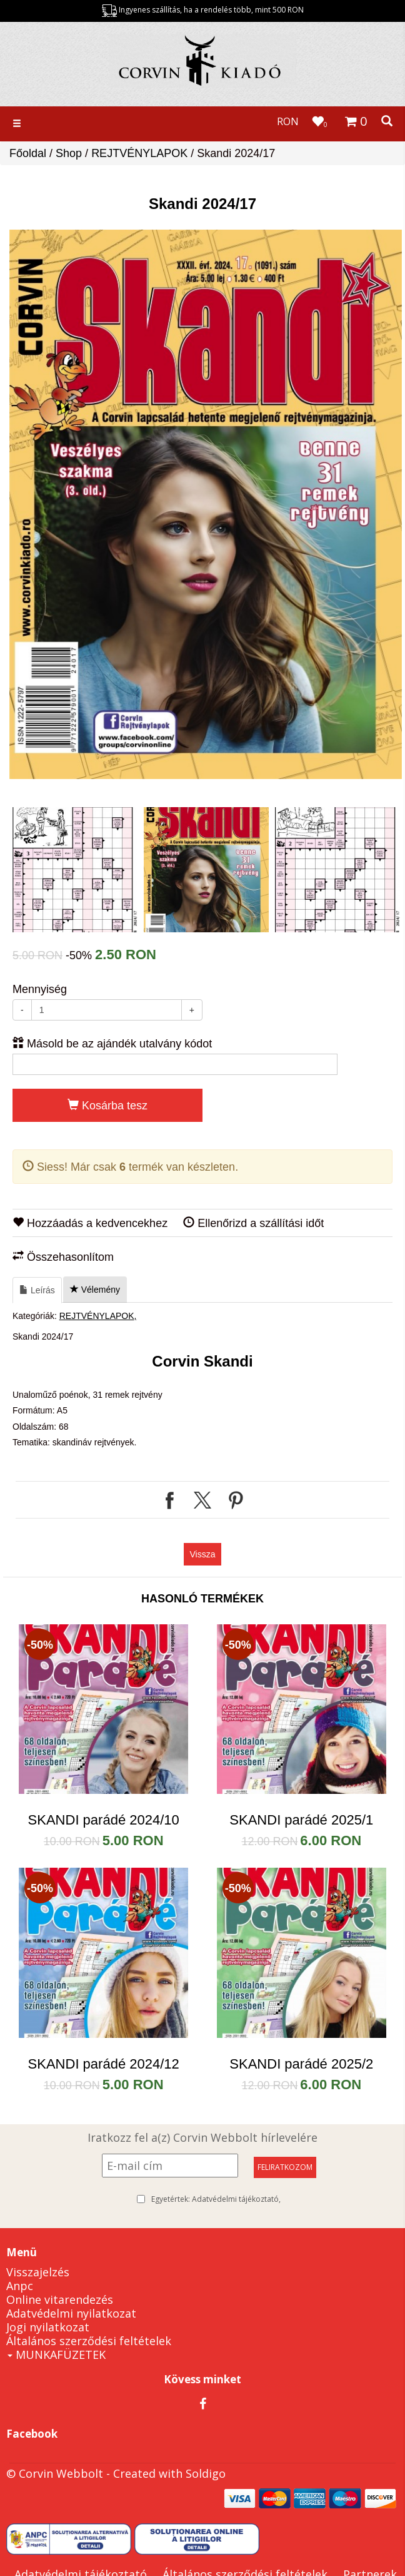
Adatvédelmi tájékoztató (235, 2199)
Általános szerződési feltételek (88, 2340)
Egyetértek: (216, 2199)
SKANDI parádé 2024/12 (103, 2064)
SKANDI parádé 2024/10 (103, 1820)
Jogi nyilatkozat (47, 2326)
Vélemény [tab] (95, 1290)
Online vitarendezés (59, 2299)
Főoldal (27, 153)
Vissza (203, 1554)
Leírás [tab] (37, 1290)
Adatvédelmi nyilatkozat (71, 2313)
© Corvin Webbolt (54, 2473)
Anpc (19, 2285)
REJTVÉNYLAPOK (139, 153)
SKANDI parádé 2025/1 (301, 1820)
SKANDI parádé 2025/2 (301, 2064)
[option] (205, 504)
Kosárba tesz (108, 1105)
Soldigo (206, 2473)
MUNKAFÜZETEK (57, 2354)
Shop (69, 153)
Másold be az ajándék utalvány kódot (112, 1043)
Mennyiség (39, 989)
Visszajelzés (37, 2271)
